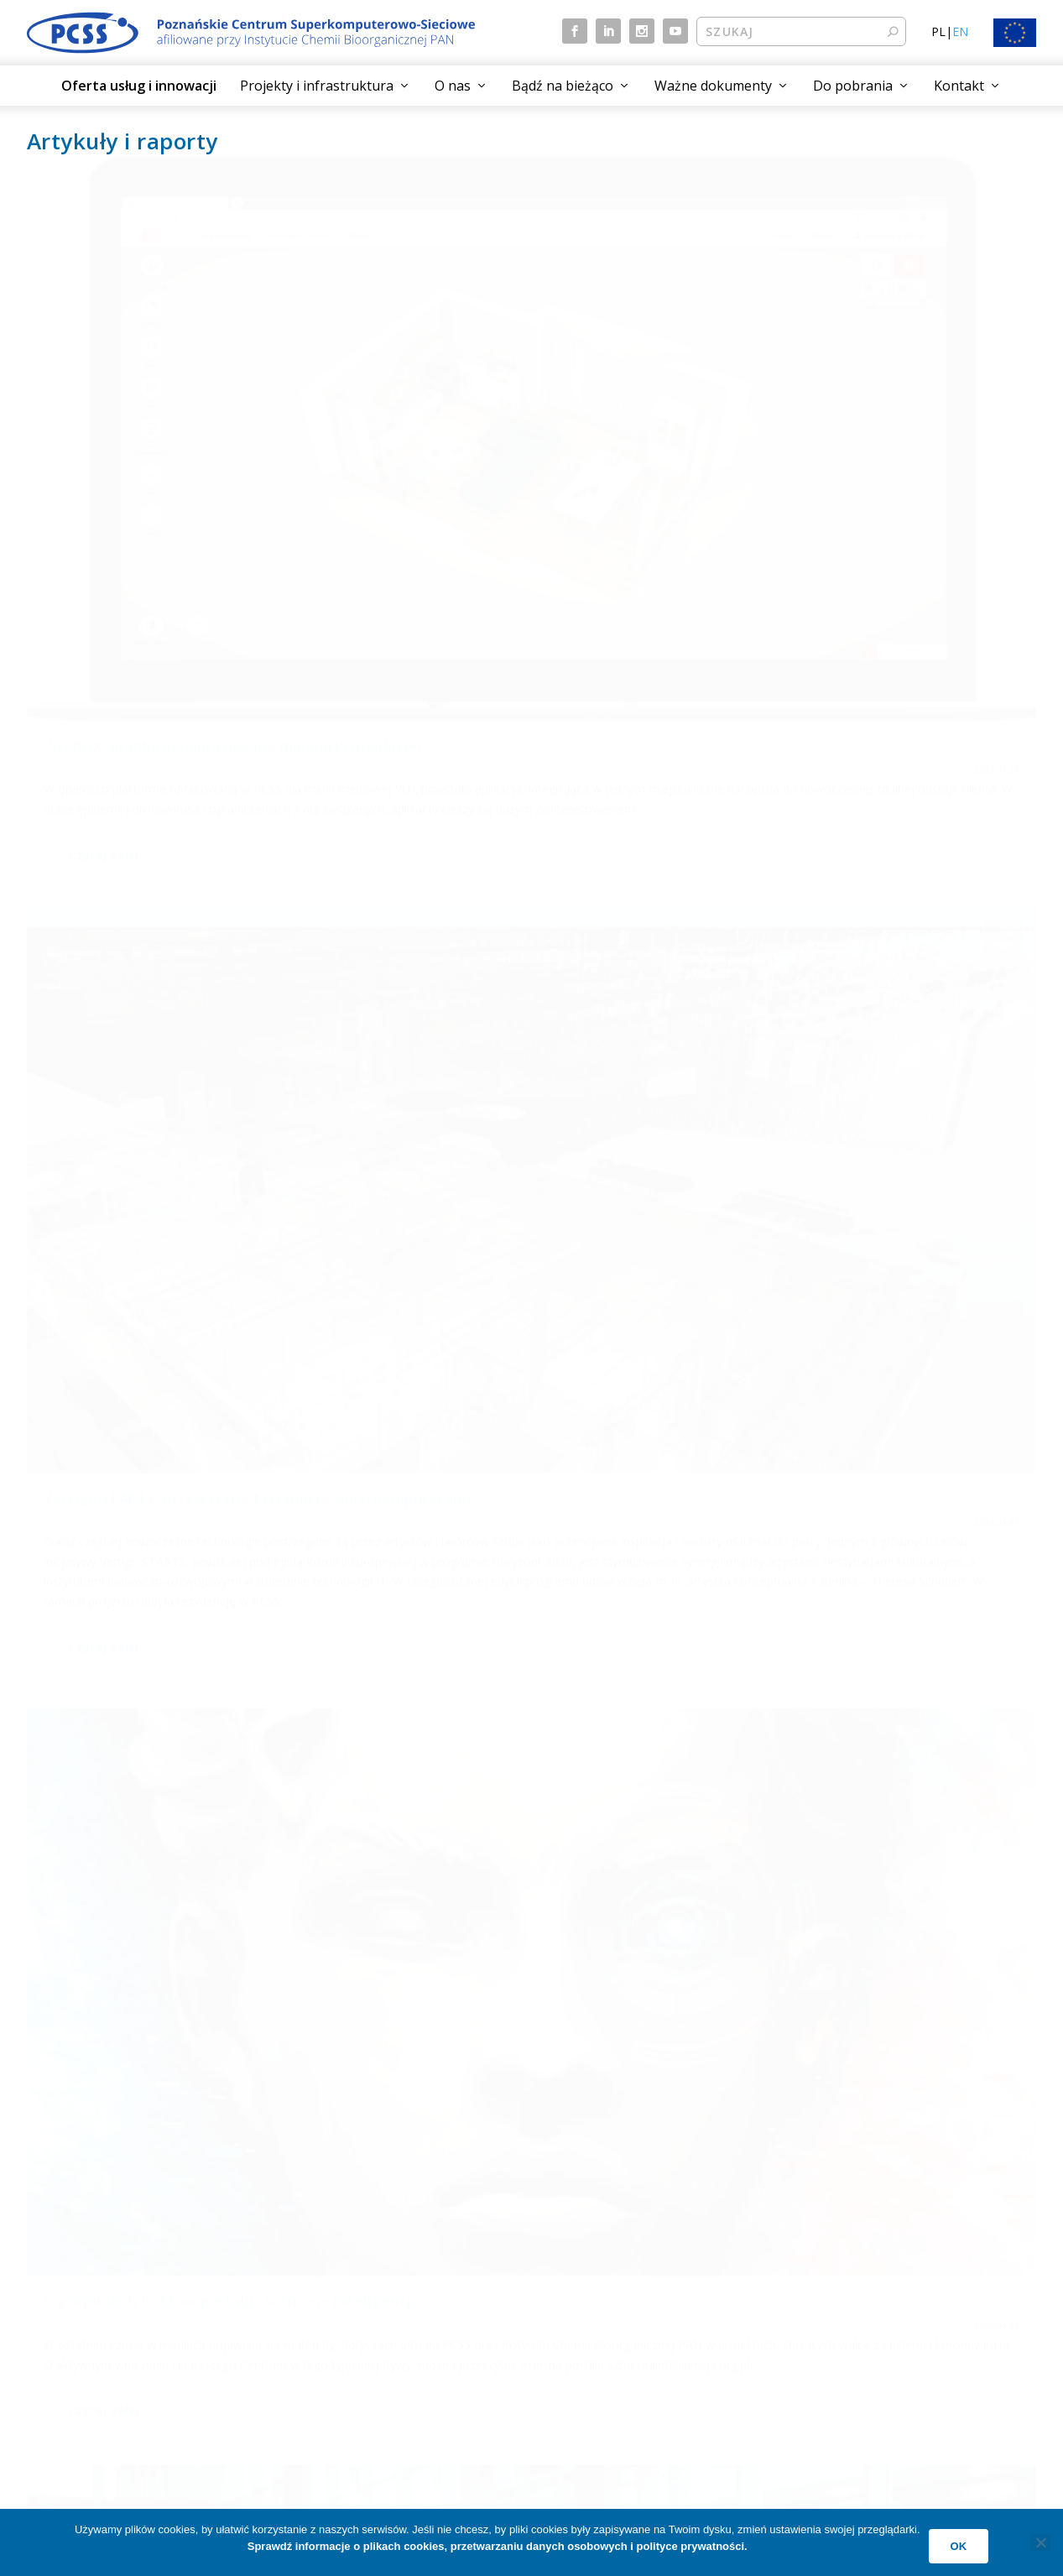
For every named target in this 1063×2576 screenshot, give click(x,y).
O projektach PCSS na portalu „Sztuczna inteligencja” (874, 391)
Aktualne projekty (82, 2284)
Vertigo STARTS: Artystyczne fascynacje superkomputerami (530, 391)
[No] (1040, 2542)
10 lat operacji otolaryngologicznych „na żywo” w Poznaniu (862, 1836)
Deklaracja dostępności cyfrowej (896, 2318)
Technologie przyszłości (100, 2351)
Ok (959, 2546)
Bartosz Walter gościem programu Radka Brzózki (854, 879)
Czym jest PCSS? (595, 2252)
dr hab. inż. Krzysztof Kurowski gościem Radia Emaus (528, 979)
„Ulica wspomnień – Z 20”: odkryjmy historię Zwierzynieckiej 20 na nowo (172, 1348)
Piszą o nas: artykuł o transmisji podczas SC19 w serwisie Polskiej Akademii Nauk (161, 1845)
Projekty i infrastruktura (316, 85)
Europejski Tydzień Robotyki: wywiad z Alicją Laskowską (182, 860)
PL (938, 31)
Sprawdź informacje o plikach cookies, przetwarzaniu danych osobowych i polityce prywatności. (498, 2546)
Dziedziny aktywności (93, 2318)
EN (960, 31)
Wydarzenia (324, 2284)
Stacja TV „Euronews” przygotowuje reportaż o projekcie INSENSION (859, 1408)
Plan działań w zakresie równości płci (907, 2351)
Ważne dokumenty (713, 85)
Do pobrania (853, 85)
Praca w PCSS (587, 2351)
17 (981, 2168)
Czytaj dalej (103, 588)
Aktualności (324, 2252)
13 (914, 2168)
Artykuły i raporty (339, 2318)
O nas (453, 85)
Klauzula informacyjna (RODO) (890, 2284)
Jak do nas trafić (593, 2284)
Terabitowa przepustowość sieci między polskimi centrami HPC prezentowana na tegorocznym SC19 (530, 1905)
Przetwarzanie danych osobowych (900, 2252)
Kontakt (959, 85)
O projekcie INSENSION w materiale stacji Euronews (515, 1448)
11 (847, 2168)
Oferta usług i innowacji (138, 85)
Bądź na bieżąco (562, 85)
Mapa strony (327, 2351)
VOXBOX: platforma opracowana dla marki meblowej (173, 391)
